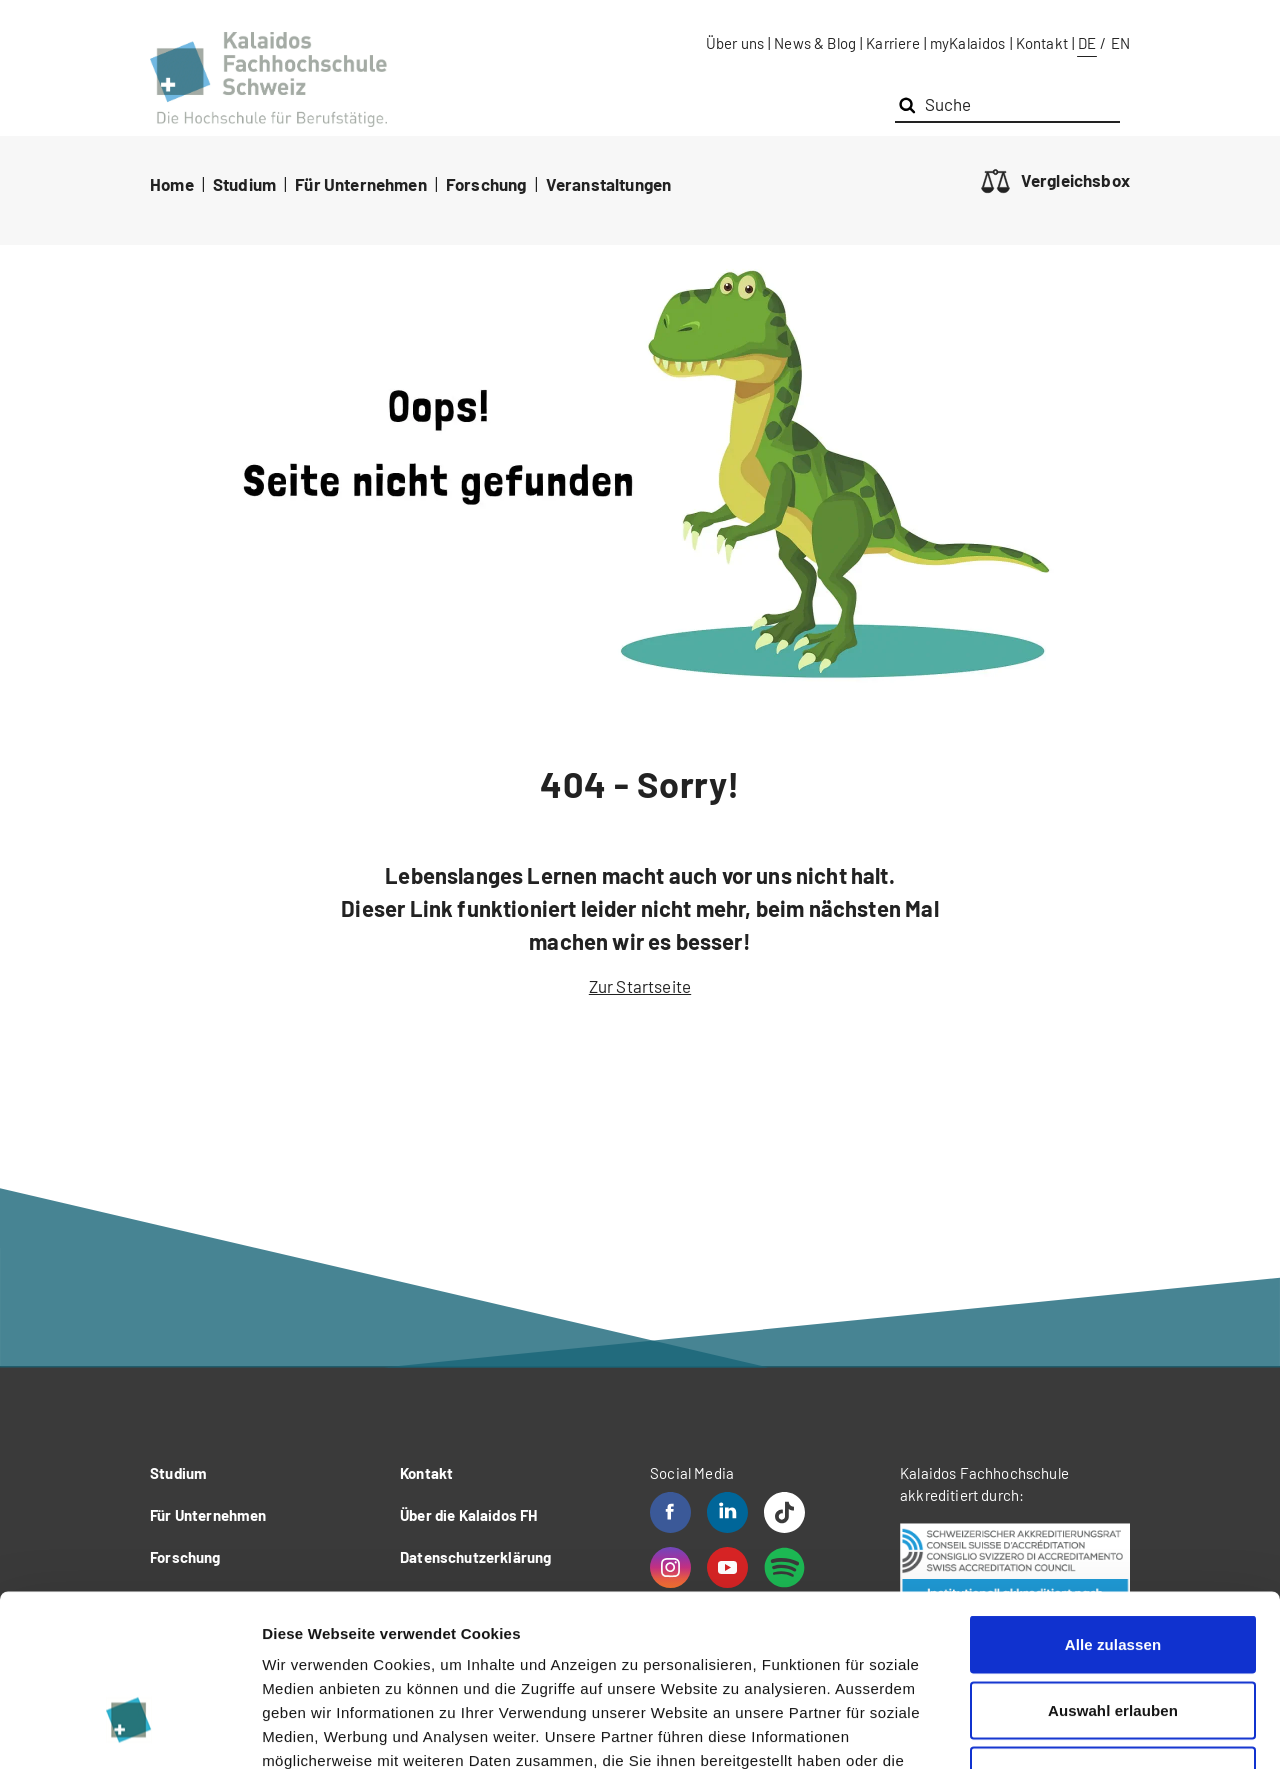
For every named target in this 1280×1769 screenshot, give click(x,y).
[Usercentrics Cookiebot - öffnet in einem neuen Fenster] (129, 1730)
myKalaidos (968, 43)
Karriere (892, 43)
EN (1120, 43)
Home (172, 184)
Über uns (735, 43)
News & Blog (815, 43)
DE (1087, 43)
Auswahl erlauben (1113, 1572)
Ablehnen (1112, 1637)
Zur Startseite (640, 986)
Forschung (486, 184)
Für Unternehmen (361, 184)
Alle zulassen (1113, 1506)
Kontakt (1042, 43)
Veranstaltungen (609, 184)
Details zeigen (1063, 1729)
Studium (244, 184)
